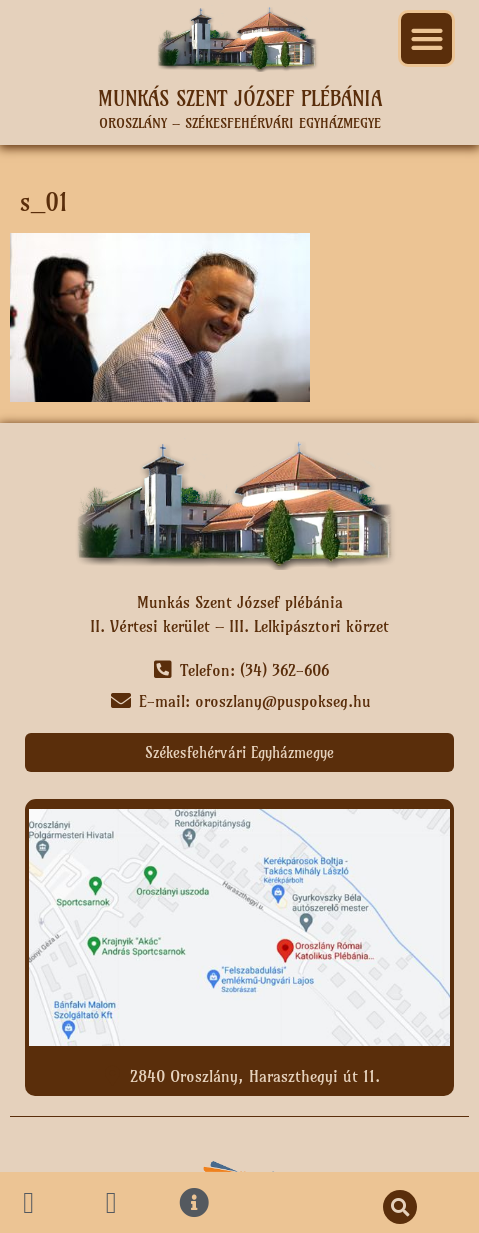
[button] (426, 38)
